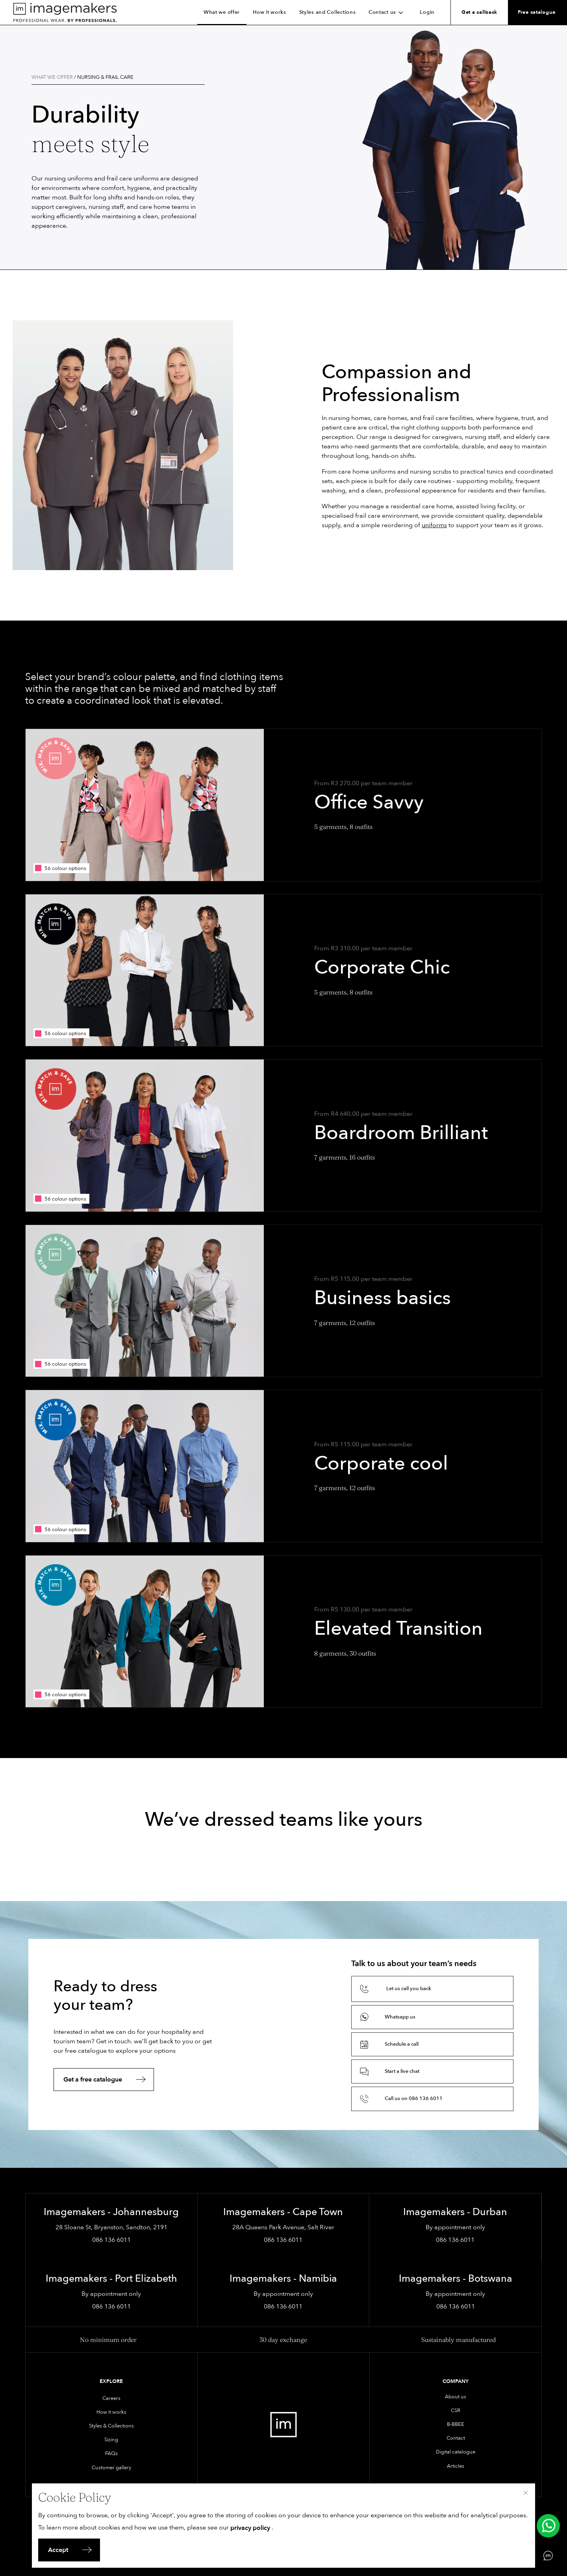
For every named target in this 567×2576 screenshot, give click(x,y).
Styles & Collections (111, 2425)
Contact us (388, 12)
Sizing (111, 2439)
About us (455, 2396)
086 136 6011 (111, 2240)
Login (427, 12)
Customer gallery (111, 2467)
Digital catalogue (455, 2451)
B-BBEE (455, 2424)
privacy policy (250, 2528)
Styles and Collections (327, 12)
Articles (455, 2466)
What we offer (222, 12)
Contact (456, 2438)
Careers (111, 2398)
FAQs (111, 2453)
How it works (269, 12)
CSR (455, 2410)
